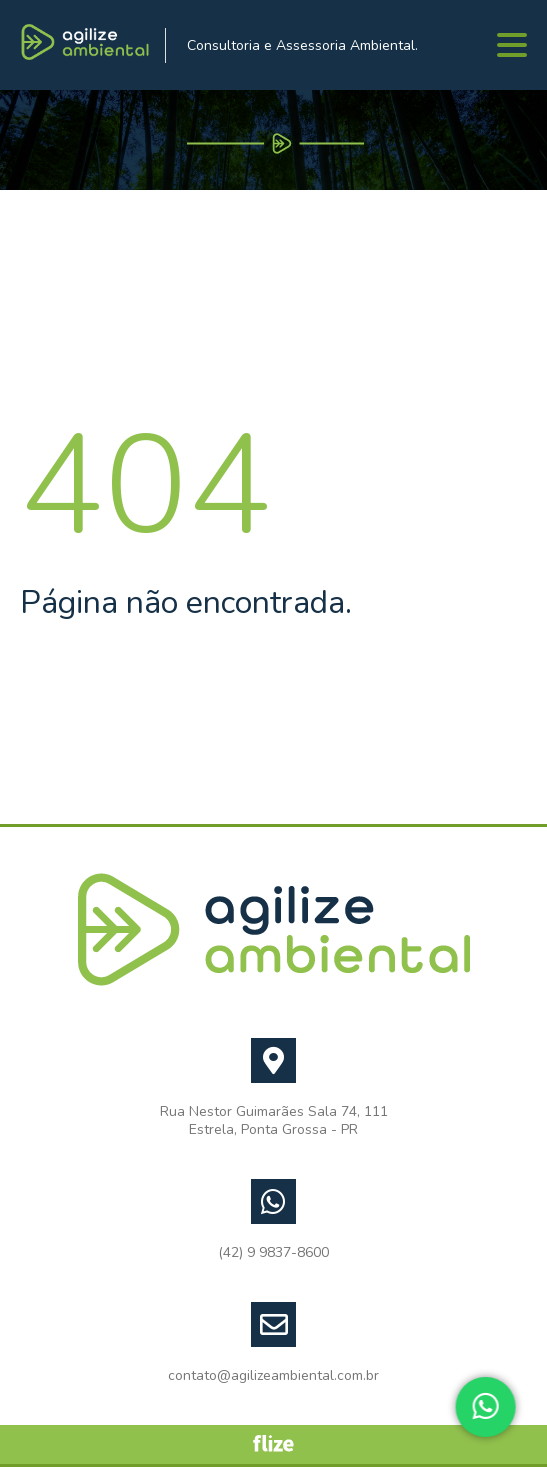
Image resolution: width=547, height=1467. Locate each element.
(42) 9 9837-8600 (273, 1253)
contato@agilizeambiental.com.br (273, 1376)
